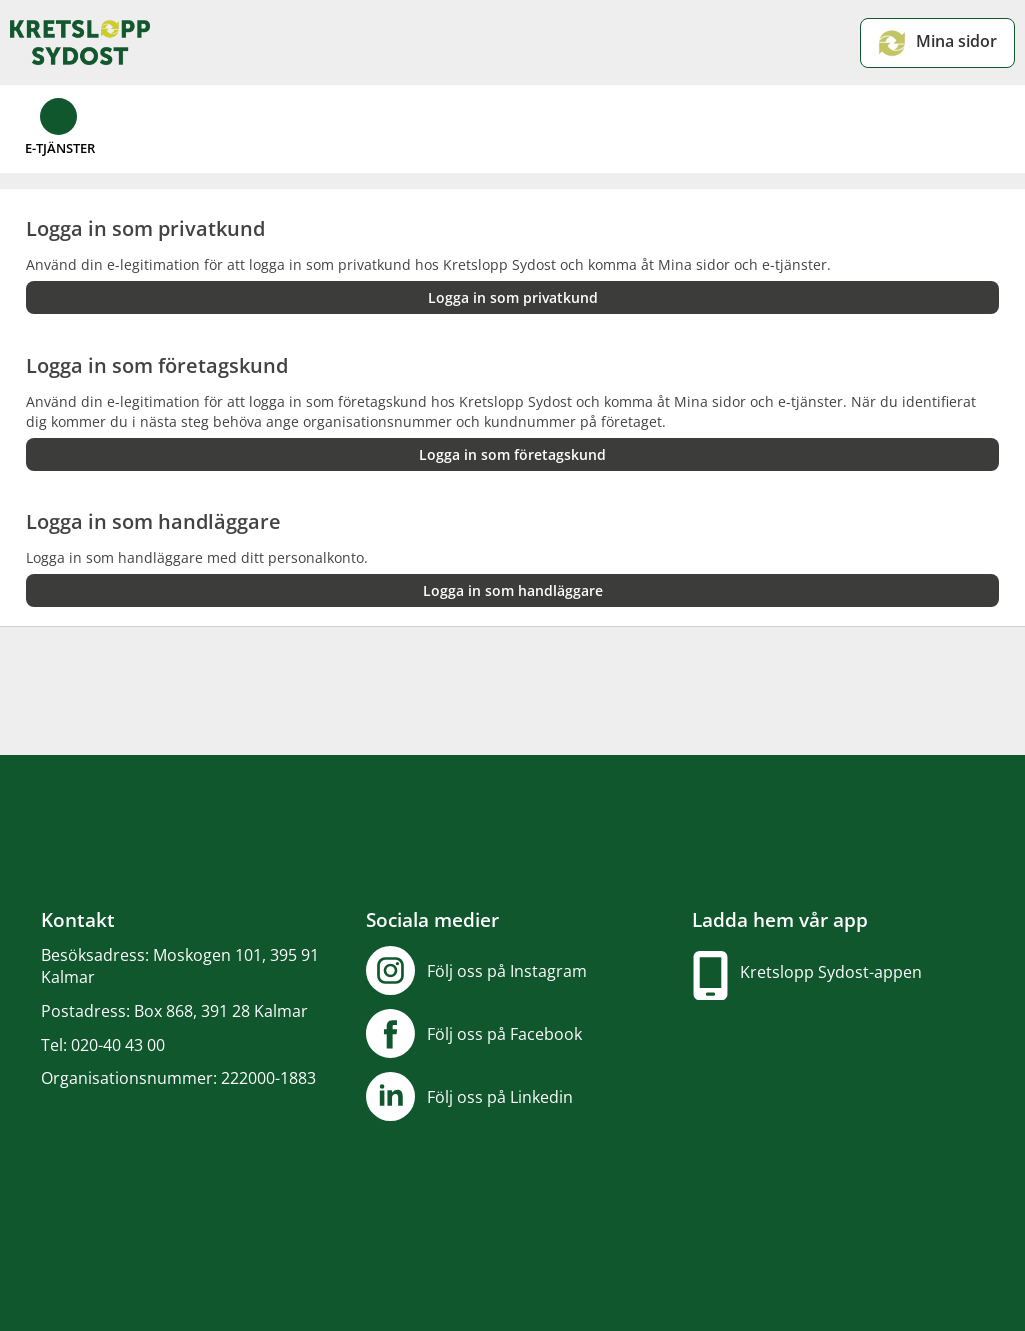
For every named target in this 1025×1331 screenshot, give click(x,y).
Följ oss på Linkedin (500, 1097)
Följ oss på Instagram (507, 971)
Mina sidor (937, 43)
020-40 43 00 (118, 1045)
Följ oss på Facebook (504, 1034)
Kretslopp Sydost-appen (831, 972)
